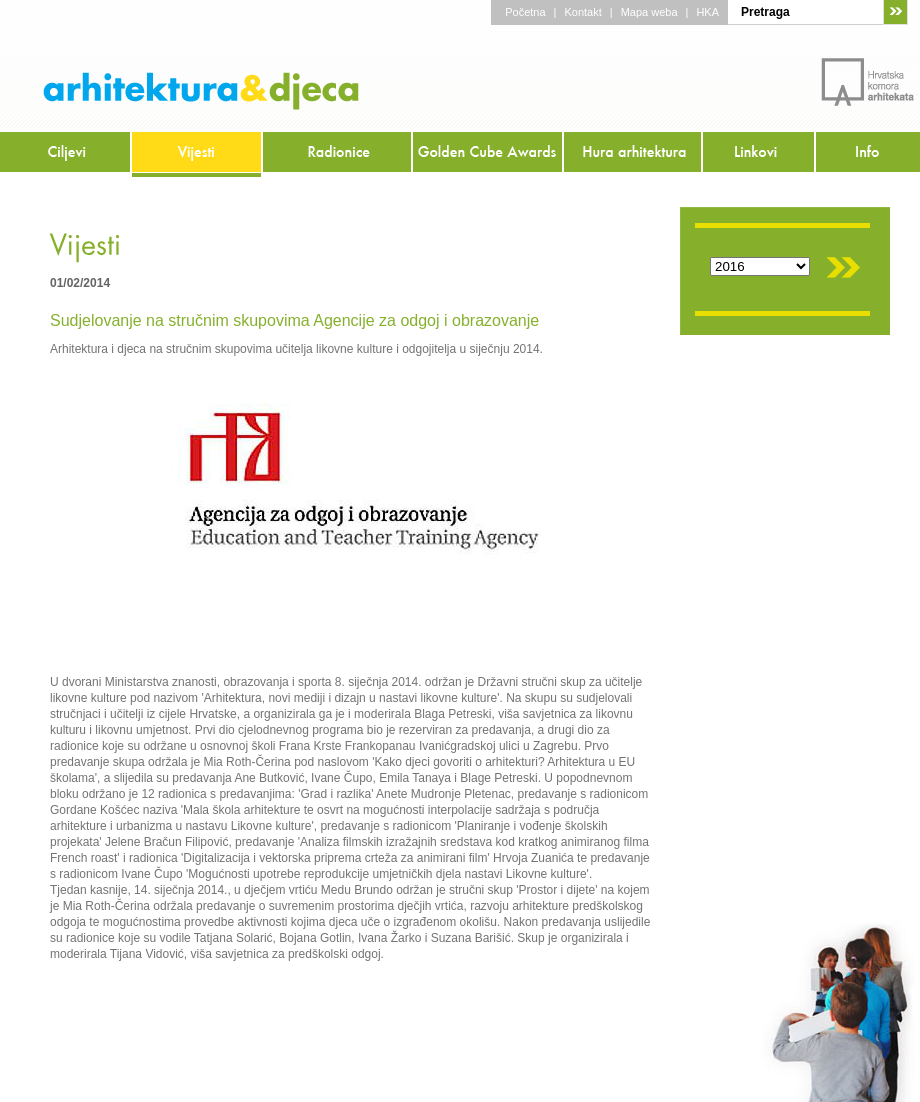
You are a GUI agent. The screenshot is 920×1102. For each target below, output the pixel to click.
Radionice (338, 154)
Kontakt (582, 12)
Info (868, 154)
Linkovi (759, 154)
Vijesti (197, 154)
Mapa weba (649, 12)
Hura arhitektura (633, 154)
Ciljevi (66, 154)
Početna (525, 12)
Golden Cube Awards (488, 154)
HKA (707, 12)
